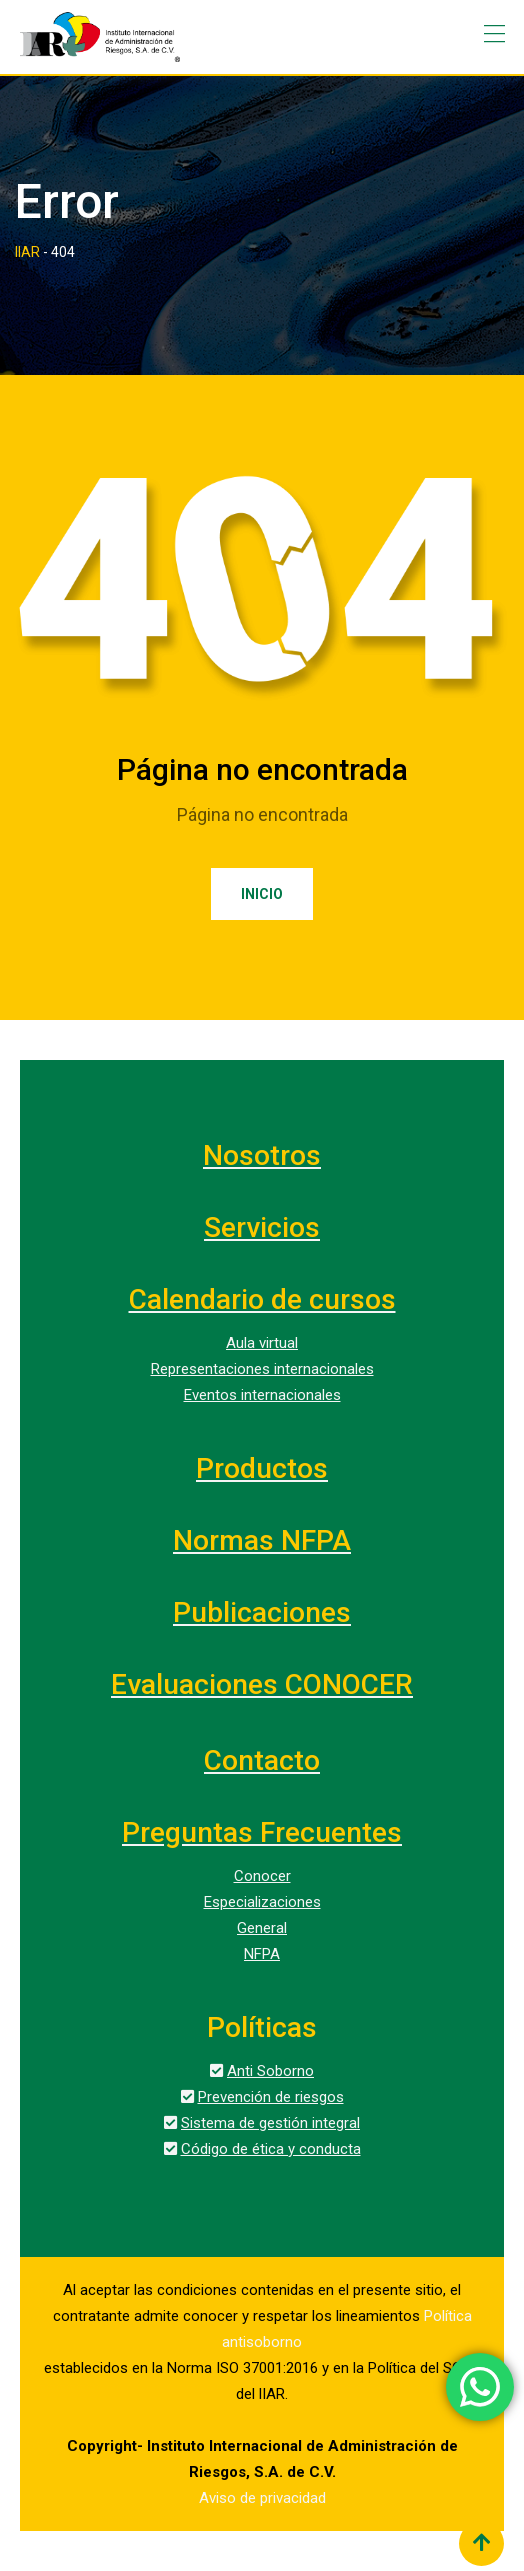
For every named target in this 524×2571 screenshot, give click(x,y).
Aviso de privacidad (262, 2498)
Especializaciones (262, 1902)
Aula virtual (262, 1343)
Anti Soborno (270, 2071)
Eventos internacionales (262, 1395)
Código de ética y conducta (271, 2149)
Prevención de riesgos (271, 2097)
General (262, 1928)
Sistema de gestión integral (270, 2123)
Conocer (262, 1876)
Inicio (262, 894)
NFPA (262, 1954)
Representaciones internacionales (262, 1369)
